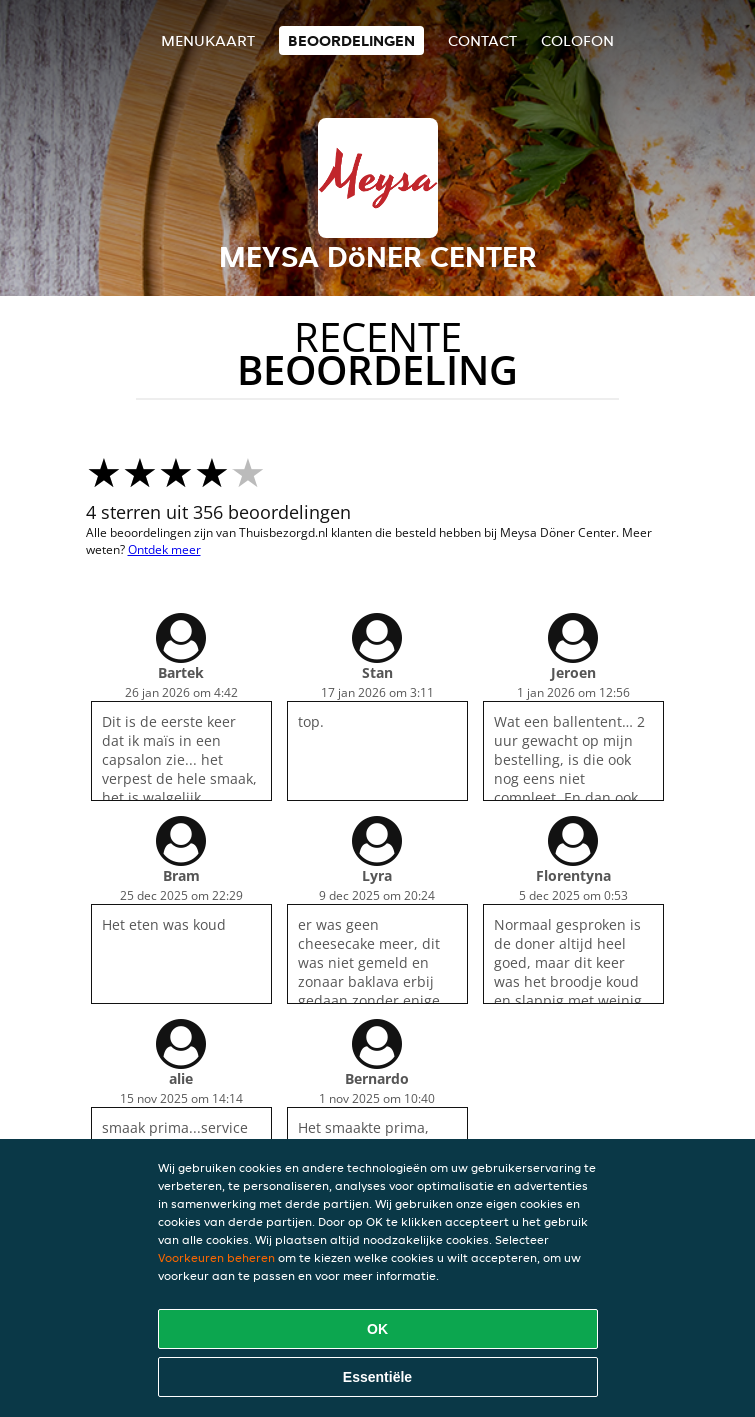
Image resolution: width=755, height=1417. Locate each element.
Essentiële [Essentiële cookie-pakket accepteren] (377, 1377)
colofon (577, 40)
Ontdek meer (164, 549)
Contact (482, 40)
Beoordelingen (351, 40)
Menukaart (208, 40)
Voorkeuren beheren (216, 1257)
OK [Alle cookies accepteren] (377, 1329)
